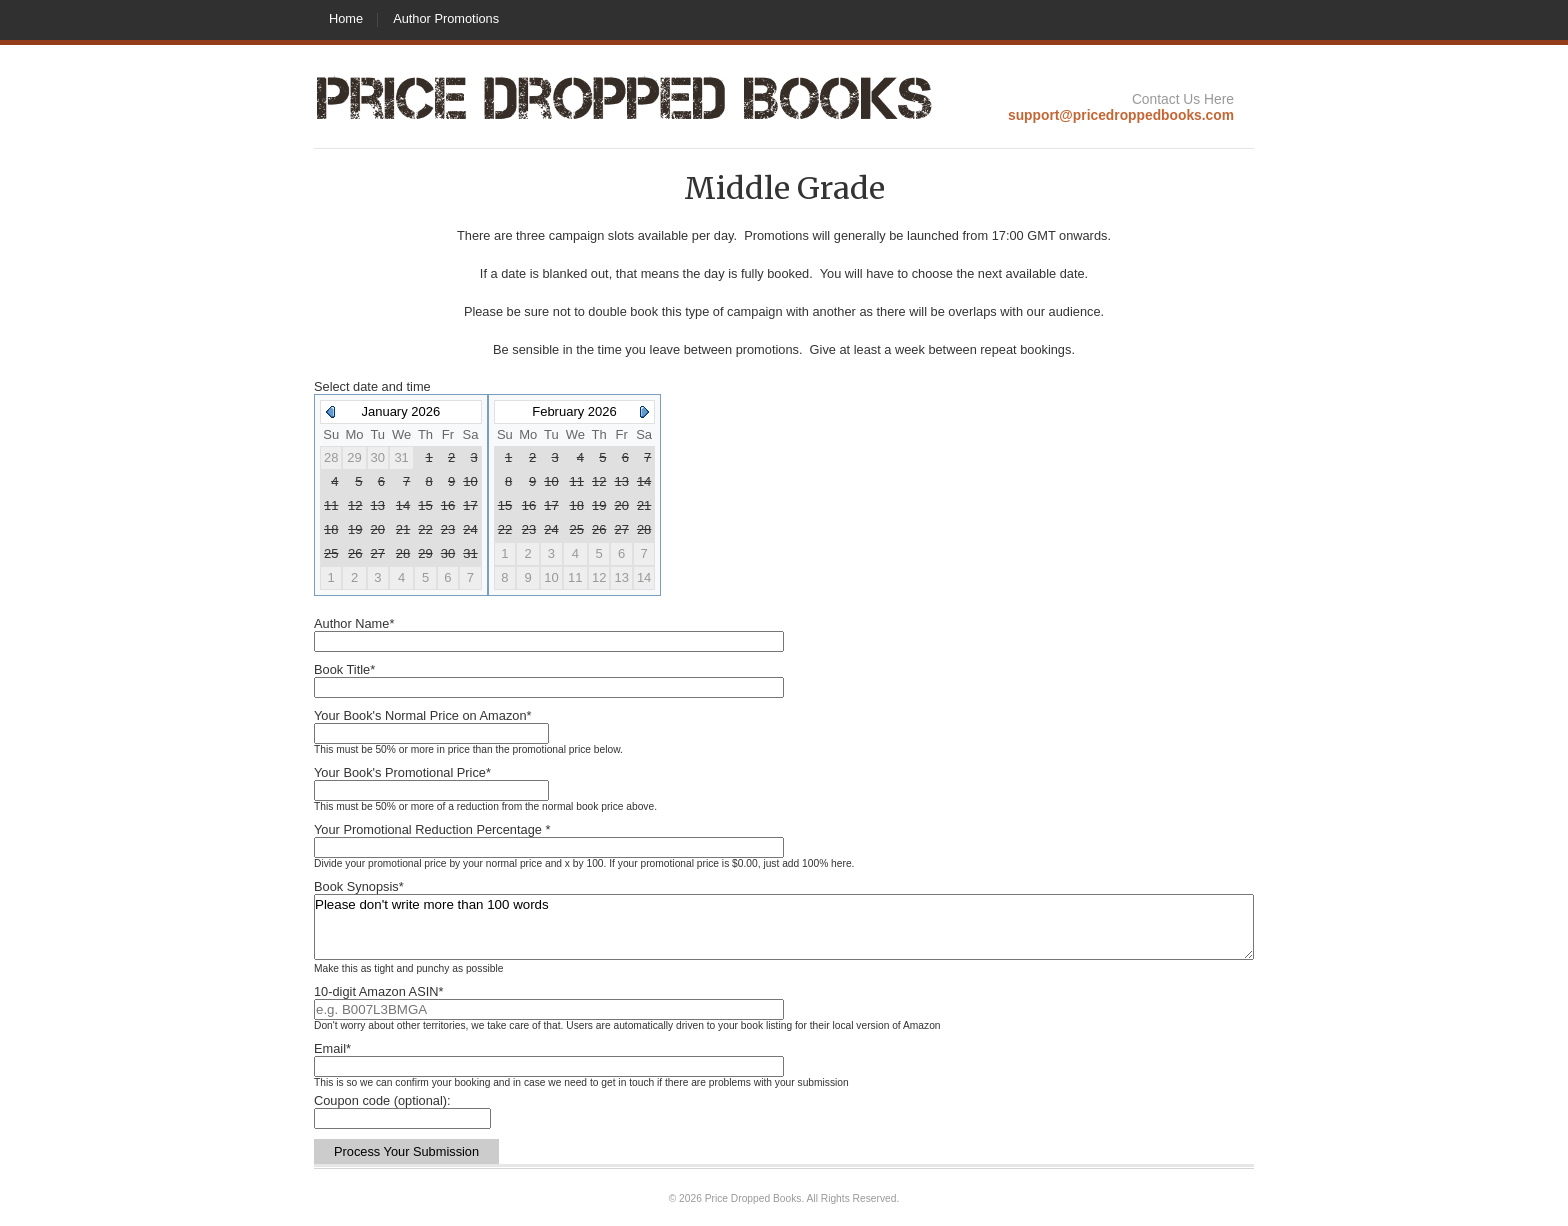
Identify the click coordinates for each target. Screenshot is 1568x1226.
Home (346, 18)
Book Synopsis (359, 886)
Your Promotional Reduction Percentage (432, 829)
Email (332, 1048)
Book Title (344, 669)
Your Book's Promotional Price (402, 772)
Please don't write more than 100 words (784, 927)
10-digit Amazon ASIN (378, 991)
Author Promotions (446, 18)
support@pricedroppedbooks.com (1121, 115)
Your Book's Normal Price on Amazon (423, 715)
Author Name (354, 623)
